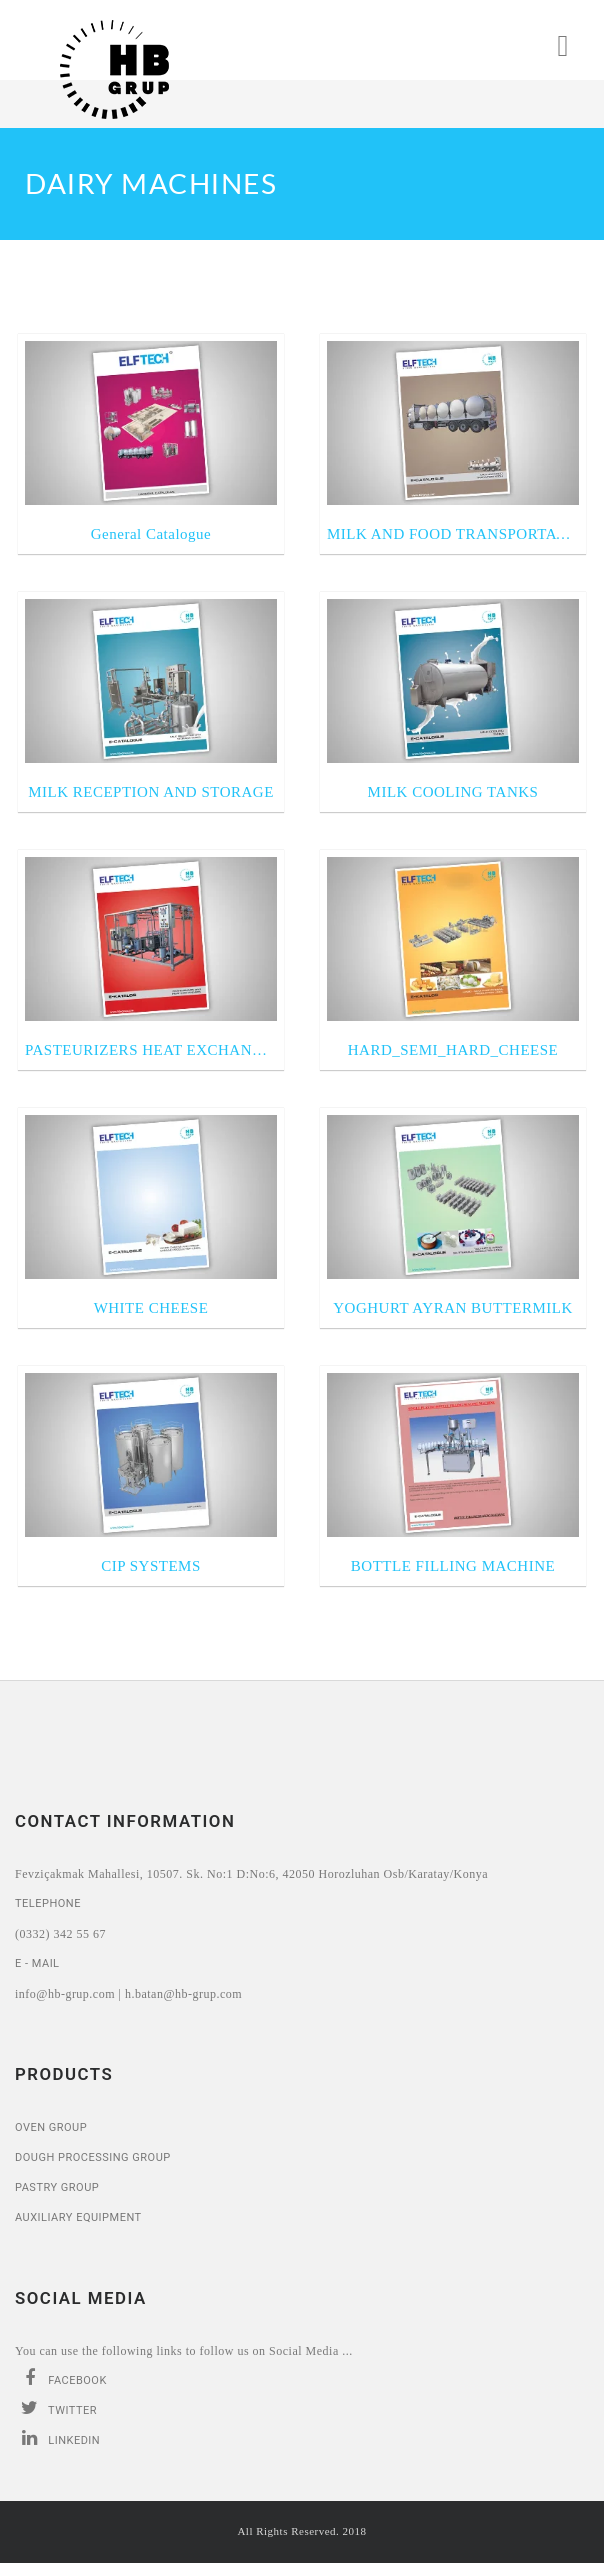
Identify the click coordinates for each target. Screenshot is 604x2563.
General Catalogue (151, 534)
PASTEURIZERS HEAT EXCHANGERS (151, 1050)
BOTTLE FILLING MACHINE (453, 1566)
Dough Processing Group (93, 2157)
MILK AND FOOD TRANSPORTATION (453, 534)
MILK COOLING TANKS (453, 792)
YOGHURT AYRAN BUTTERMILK (452, 1308)
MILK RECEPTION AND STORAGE (151, 792)
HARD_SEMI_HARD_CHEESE (453, 1050)
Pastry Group (57, 2187)
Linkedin (57, 2438)
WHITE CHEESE (151, 1308)
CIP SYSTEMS (151, 1566)
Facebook (61, 2378)
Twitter (56, 2408)
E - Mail (37, 1963)
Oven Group (51, 2127)
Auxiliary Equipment (78, 2217)
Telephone (48, 1903)
